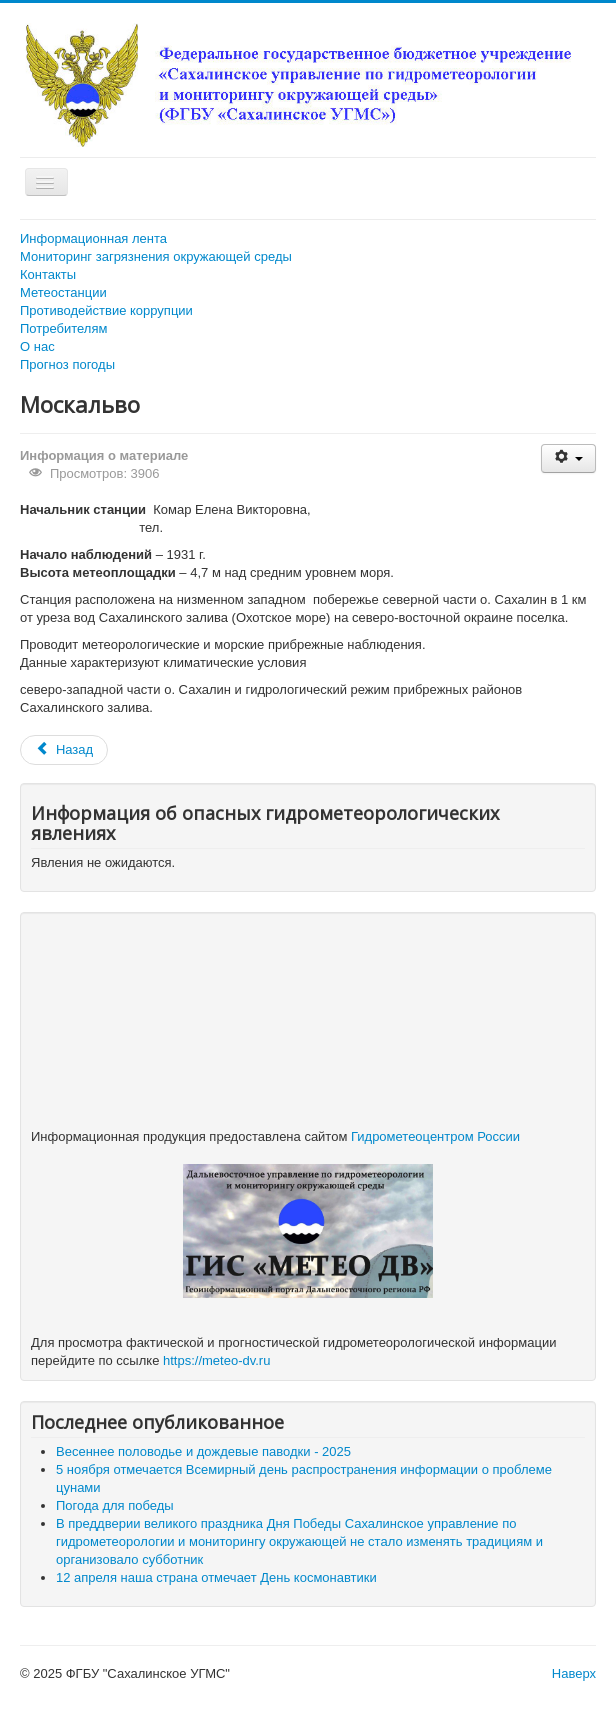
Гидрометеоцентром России (435, 1136)
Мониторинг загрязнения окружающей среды (156, 256)
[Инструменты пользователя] (568, 458)
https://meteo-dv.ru (216, 1360)
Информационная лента (93, 238)
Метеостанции (63, 292)
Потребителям (63, 328)
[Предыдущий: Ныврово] (64, 750)
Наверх (574, 1673)
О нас (37, 346)
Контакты (48, 274)
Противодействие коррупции (106, 310)
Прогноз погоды (67, 364)
